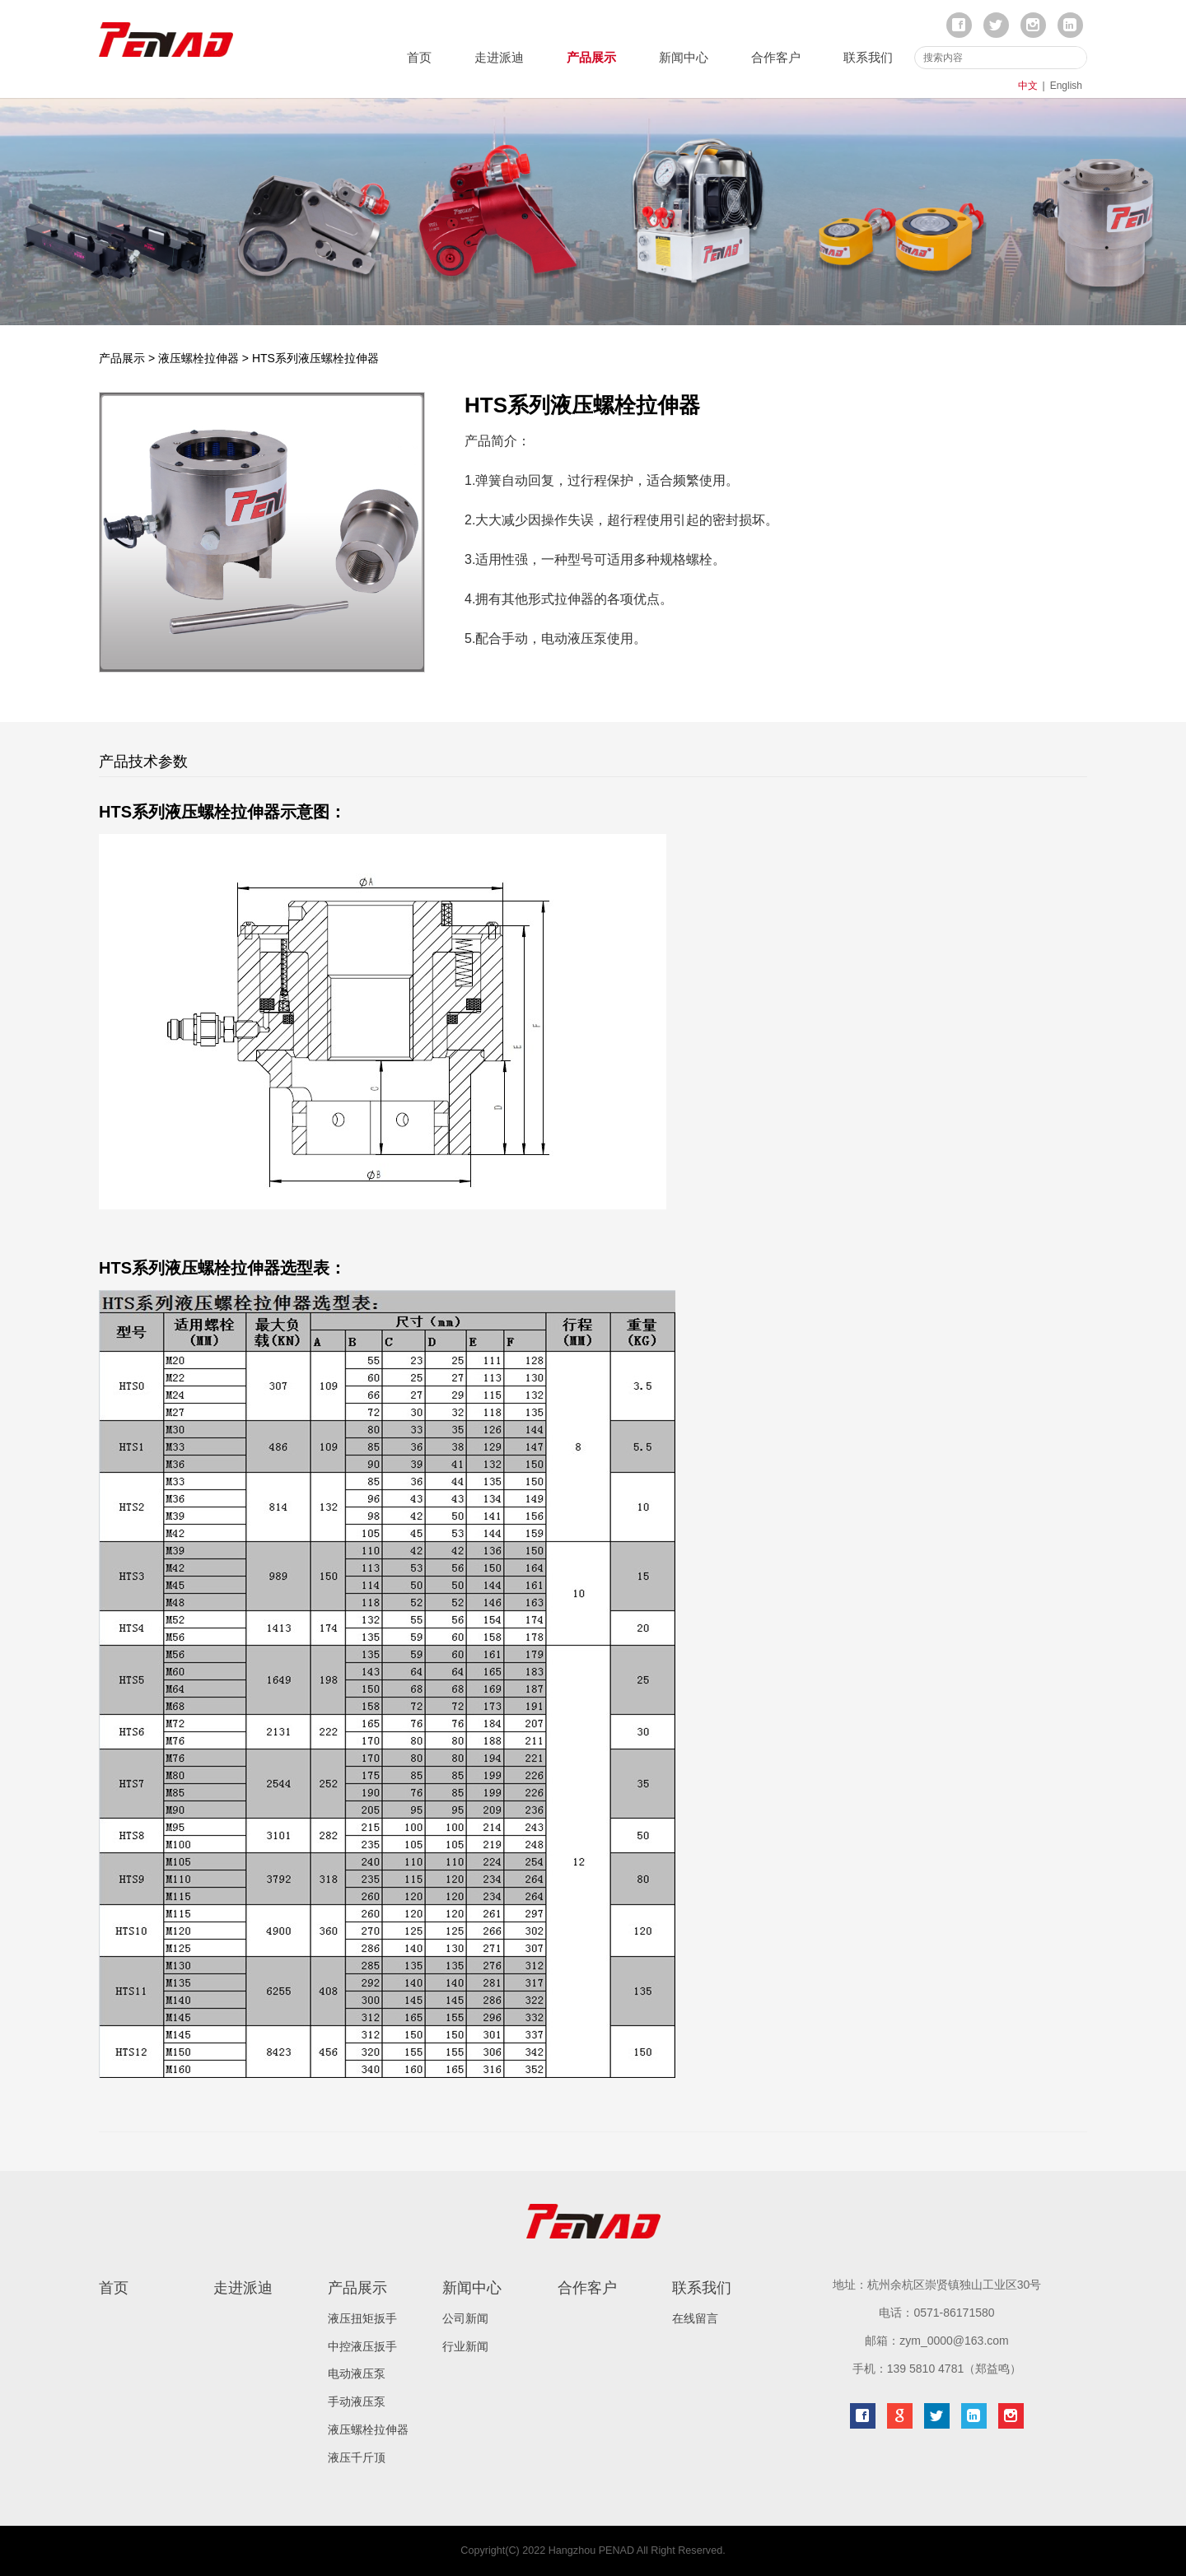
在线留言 (695, 2318)
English (1066, 85)
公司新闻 (465, 2318)
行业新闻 (465, 2346)
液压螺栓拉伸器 (198, 358)
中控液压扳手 (362, 2346)
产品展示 (591, 57)
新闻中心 (683, 57)
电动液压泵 (356, 2373)
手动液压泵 (356, 2401)
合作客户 (776, 57)
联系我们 (868, 57)
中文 (1028, 85)
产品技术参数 (143, 761)
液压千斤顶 (356, 2457)
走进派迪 (499, 57)
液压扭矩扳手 (362, 2318)
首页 (419, 57)
